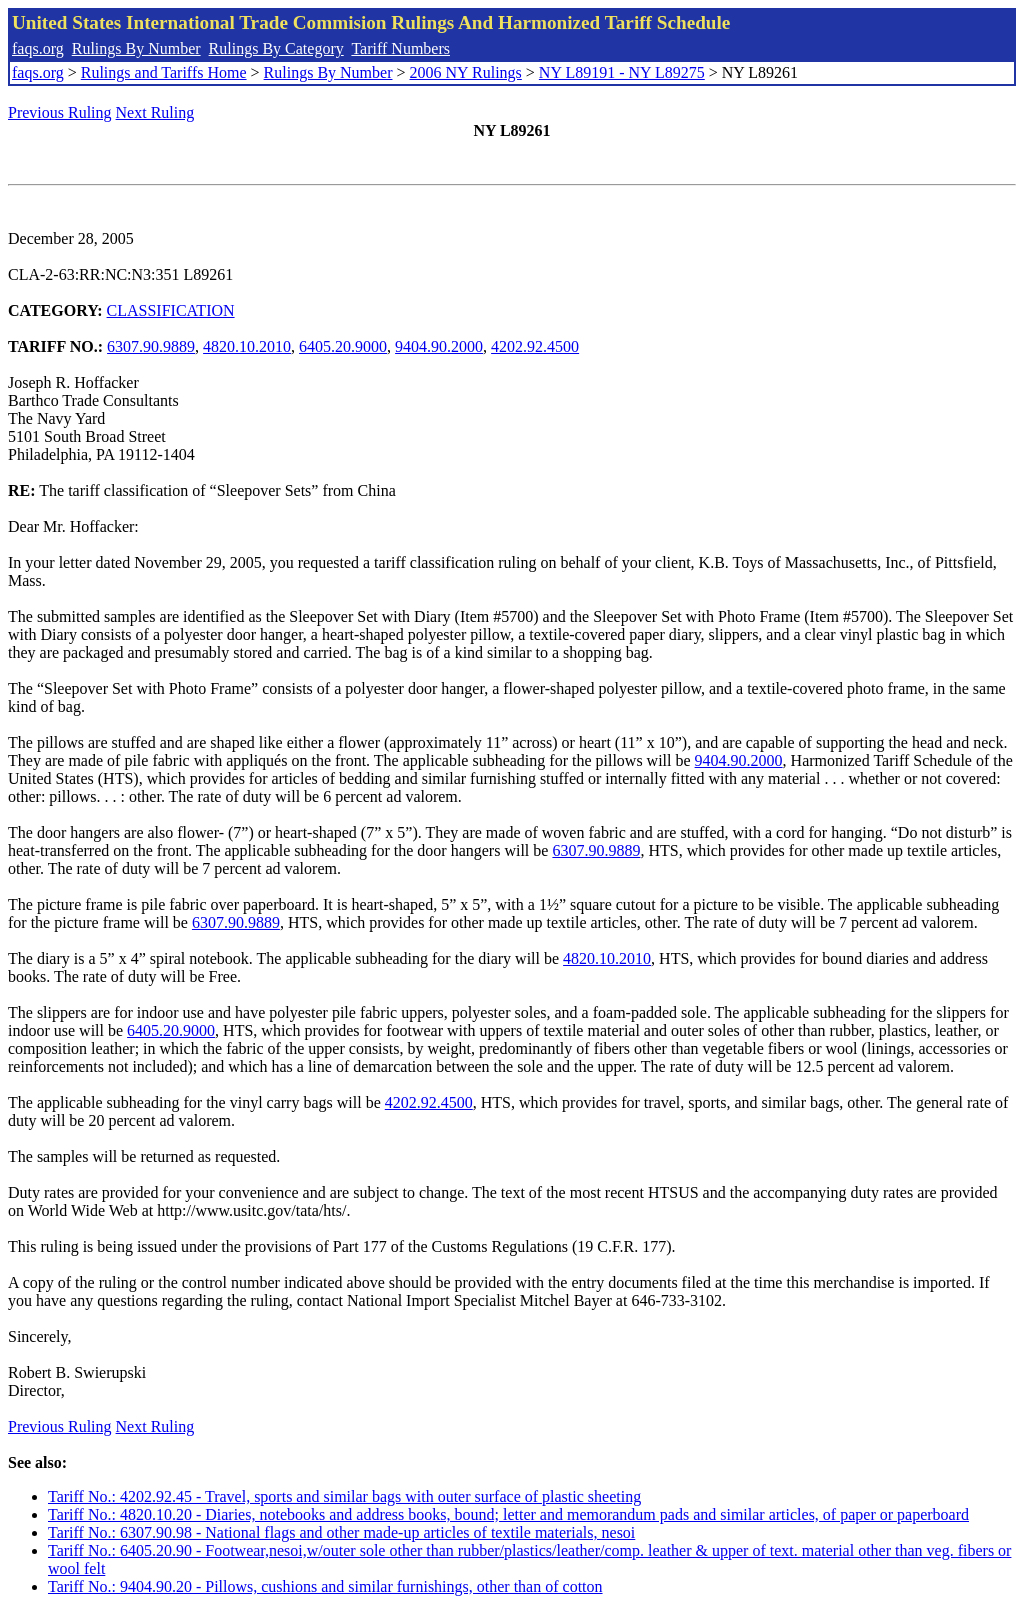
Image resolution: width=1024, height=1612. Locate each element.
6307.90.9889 (151, 346)
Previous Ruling (60, 112)
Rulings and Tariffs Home (164, 72)
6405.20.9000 (343, 346)
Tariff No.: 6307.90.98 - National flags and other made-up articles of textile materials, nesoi (341, 1532)
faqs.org (38, 48)
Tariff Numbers (400, 48)
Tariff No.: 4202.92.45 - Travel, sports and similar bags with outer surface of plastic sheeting (344, 1496)
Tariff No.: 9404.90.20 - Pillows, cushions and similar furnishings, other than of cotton (325, 1586)
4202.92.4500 (535, 346)
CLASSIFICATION (171, 310)
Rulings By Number (136, 48)
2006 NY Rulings (466, 72)
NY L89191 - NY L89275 (622, 72)
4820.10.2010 (247, 346)
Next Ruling (155, 112)
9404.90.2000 (439, 346)
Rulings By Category (276, 48)
